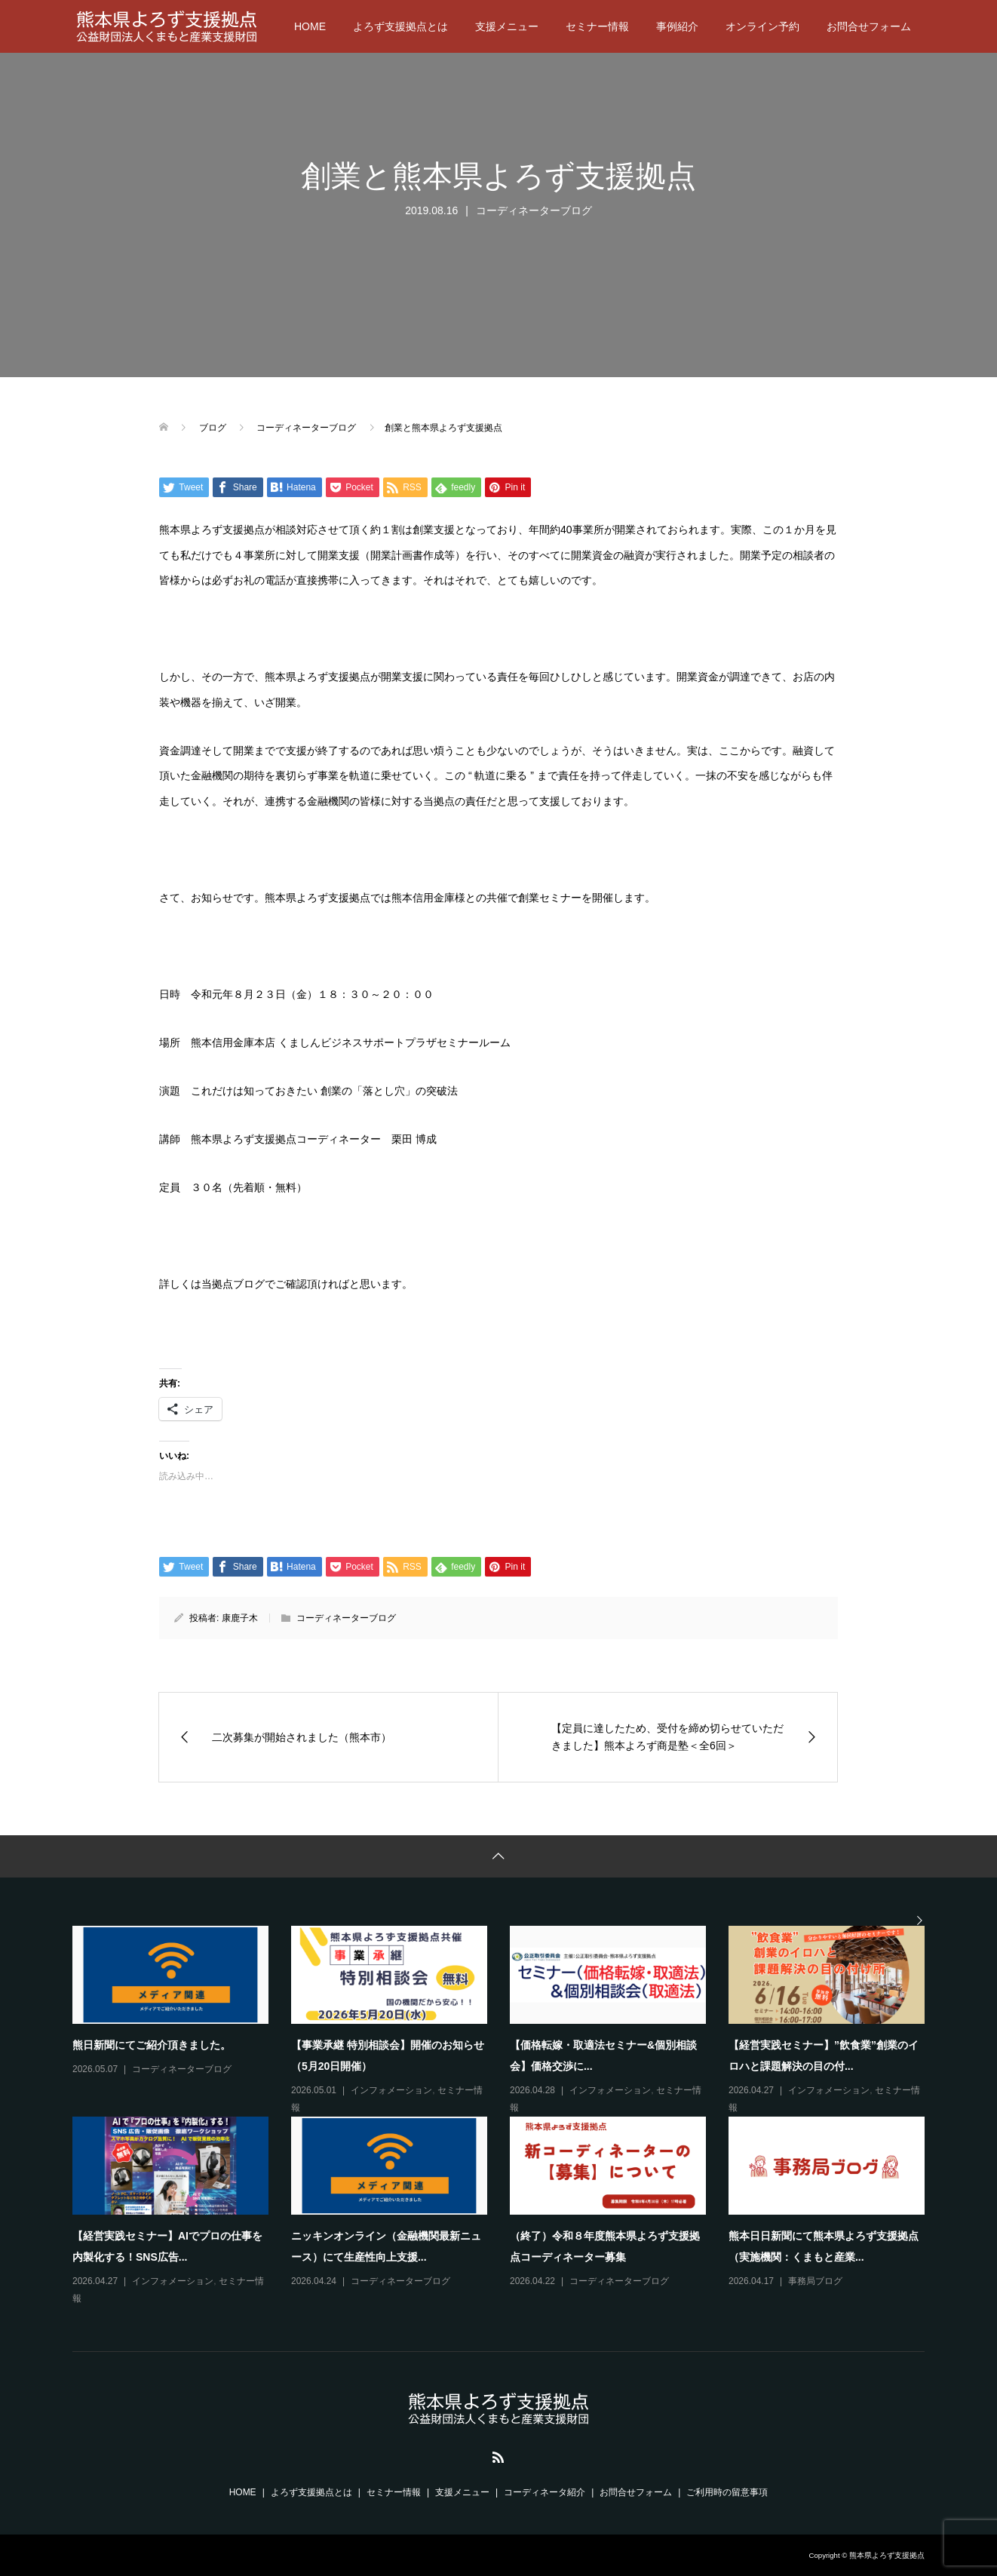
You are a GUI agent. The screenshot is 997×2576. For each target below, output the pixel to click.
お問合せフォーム (869, 26)
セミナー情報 (597, 26)
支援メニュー (506, 26)
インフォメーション (391, 2090)
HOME (310, 26)
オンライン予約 (762, 26)
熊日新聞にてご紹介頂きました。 (151, 2045)
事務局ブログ (815, 2281)
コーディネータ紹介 (544, 2492)
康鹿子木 (240, 1618)
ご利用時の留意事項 (727, 2492)
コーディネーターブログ (534, 210)
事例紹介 (677, 26)
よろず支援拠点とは (400, 26)
